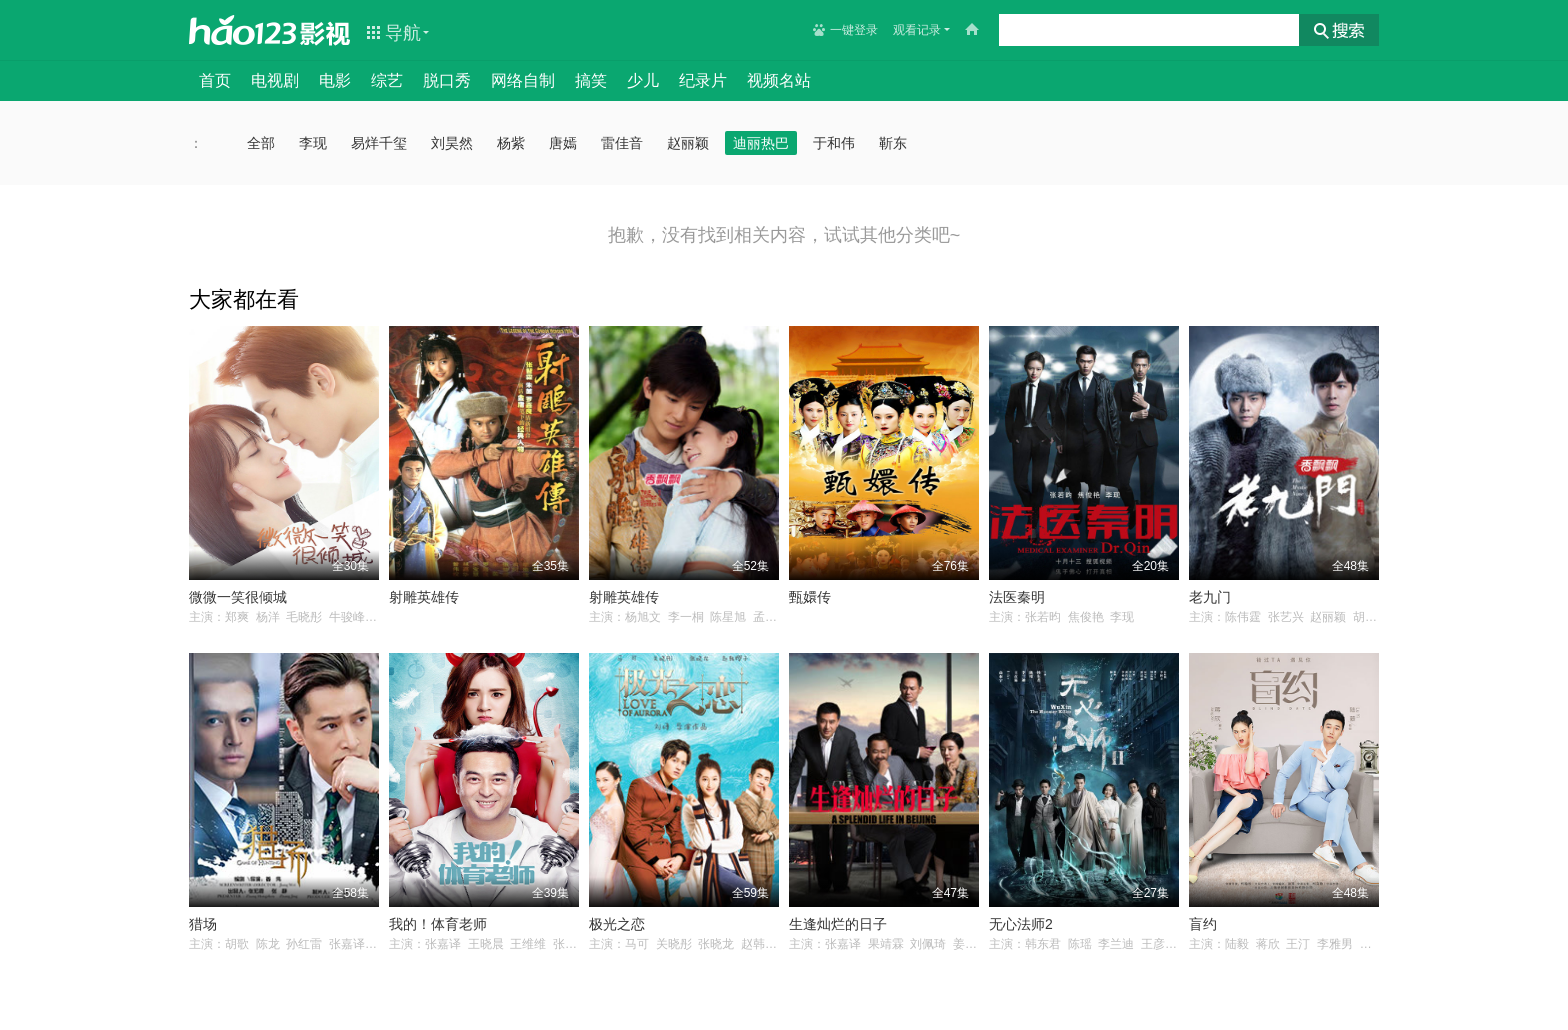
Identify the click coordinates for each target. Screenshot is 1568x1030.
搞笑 (591, 80)
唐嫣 (563, 143)
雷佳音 (622, 143)
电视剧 (275, 80)
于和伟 (834, 143)
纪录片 (703, 80)
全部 (261, 143)
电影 (335, 80)
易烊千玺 (379, 143)
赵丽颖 (688, 143)
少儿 (643, 80)
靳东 (893, 143)
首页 (215, 80)
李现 (313, 143)
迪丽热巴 (761, 143)
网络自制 (523, 80)
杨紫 (511, 143)
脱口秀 (447, 80)
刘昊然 (452, 143)
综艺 (387, 80)
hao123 (243, 30)
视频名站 (779, 80)
